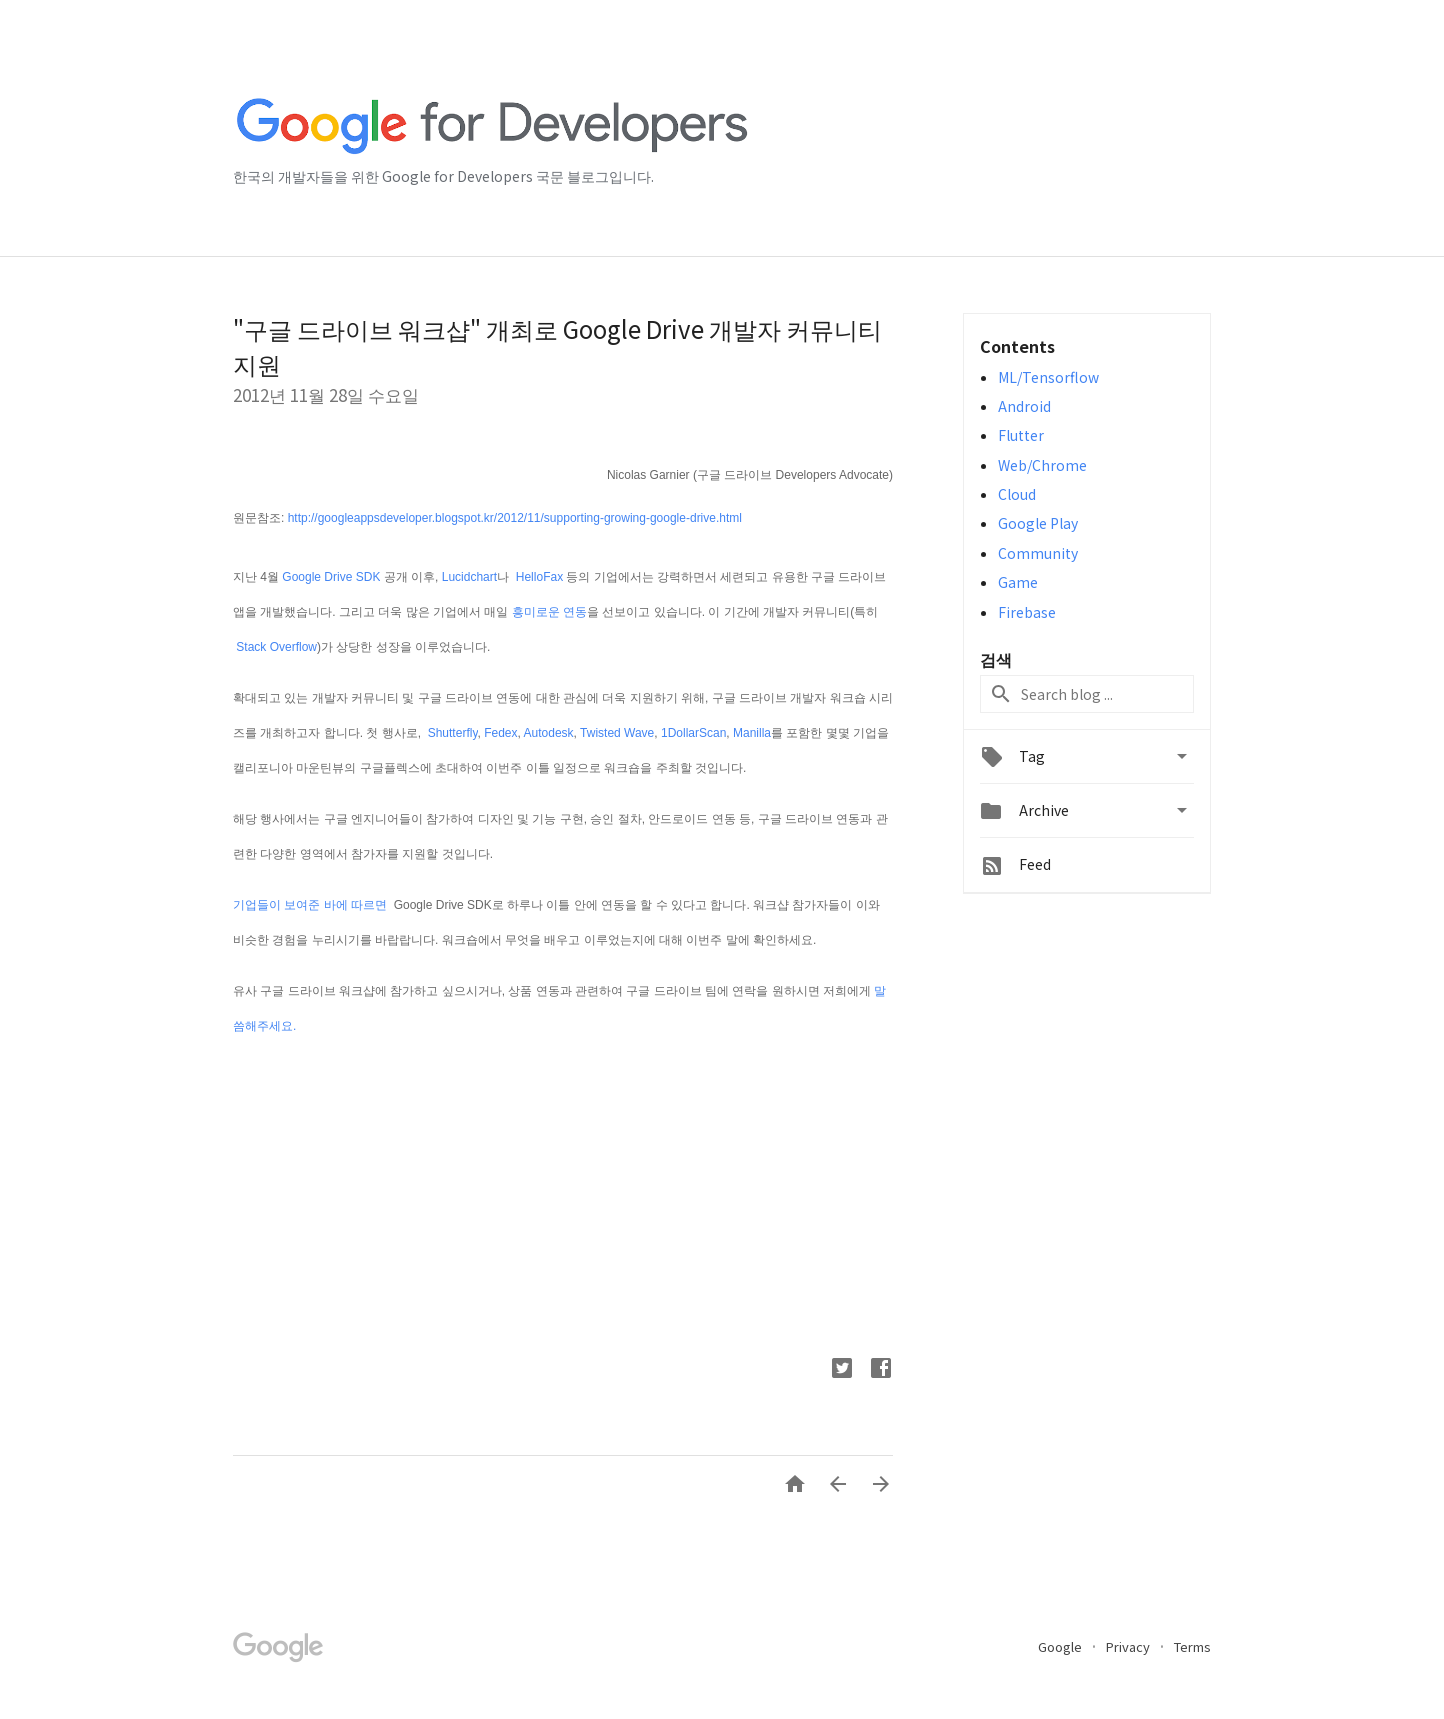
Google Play (1038, 523)
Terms (1192, 1646)
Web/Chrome (1042, 465)
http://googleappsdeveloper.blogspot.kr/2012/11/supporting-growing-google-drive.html (515, 518)
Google (1061, 1646)
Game (1018, 582)
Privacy (1129, 1646)
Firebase (1027, 612)
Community (1038, 553)
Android (1024, 406)
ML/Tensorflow (1048, 377)
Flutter (1021, 435)
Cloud (1017, 494)
